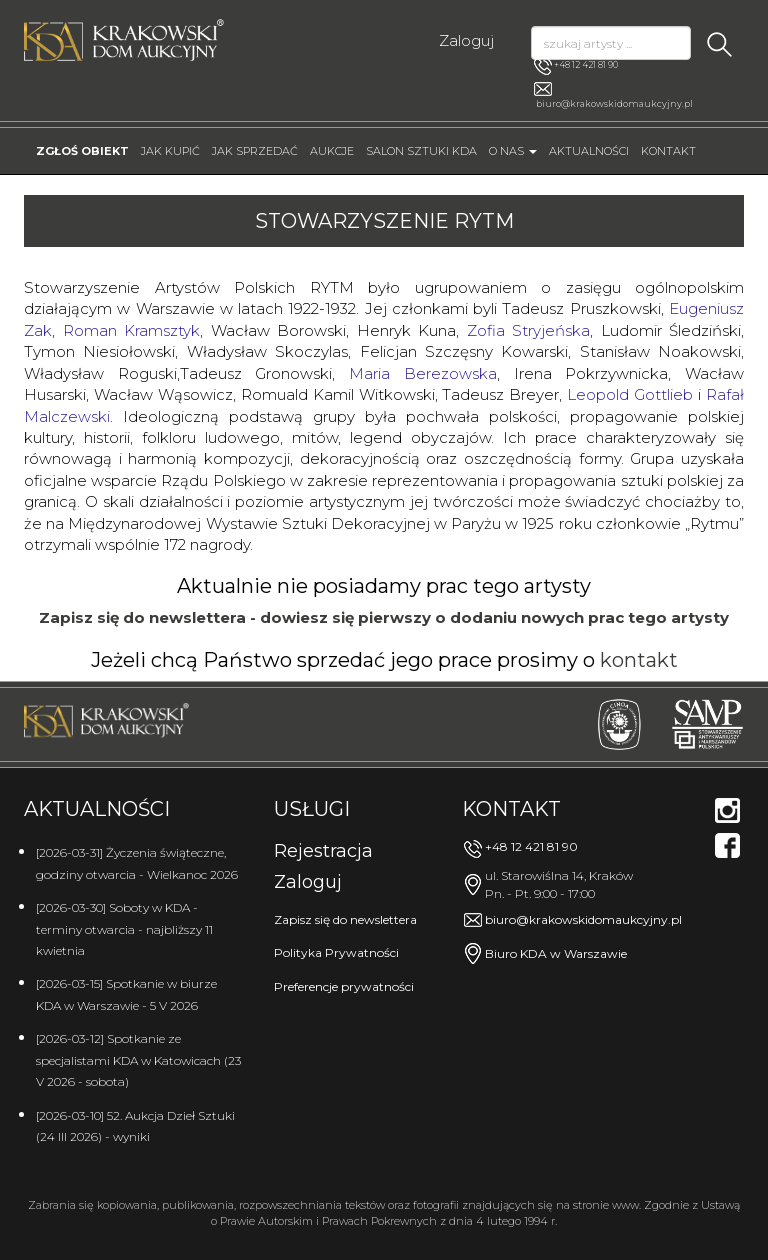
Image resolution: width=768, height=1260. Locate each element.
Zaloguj (466, 40)
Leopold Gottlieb (630, 394)
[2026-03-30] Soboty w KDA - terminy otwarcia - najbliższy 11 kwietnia (124, 929)
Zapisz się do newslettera (345, 919)
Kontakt (668, 151)
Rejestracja (323, 851)
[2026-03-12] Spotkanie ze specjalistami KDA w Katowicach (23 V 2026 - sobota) (138, 1060)
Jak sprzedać (255, 151)
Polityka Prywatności (336, 952)
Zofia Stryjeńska (529, 330)
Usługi (312, 809)
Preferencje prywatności (344, 986)
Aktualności (589, 151)
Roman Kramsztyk (132, 330)
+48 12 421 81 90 (576, 66)
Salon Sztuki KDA (421, 151)
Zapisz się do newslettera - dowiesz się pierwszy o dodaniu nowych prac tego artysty (384, 617)
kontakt (639, 660)
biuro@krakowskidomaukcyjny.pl (614, 103)
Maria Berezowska (423, 373)
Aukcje (332, 151)
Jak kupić (170, 151)
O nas (513, 151)
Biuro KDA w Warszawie (556, 953)
